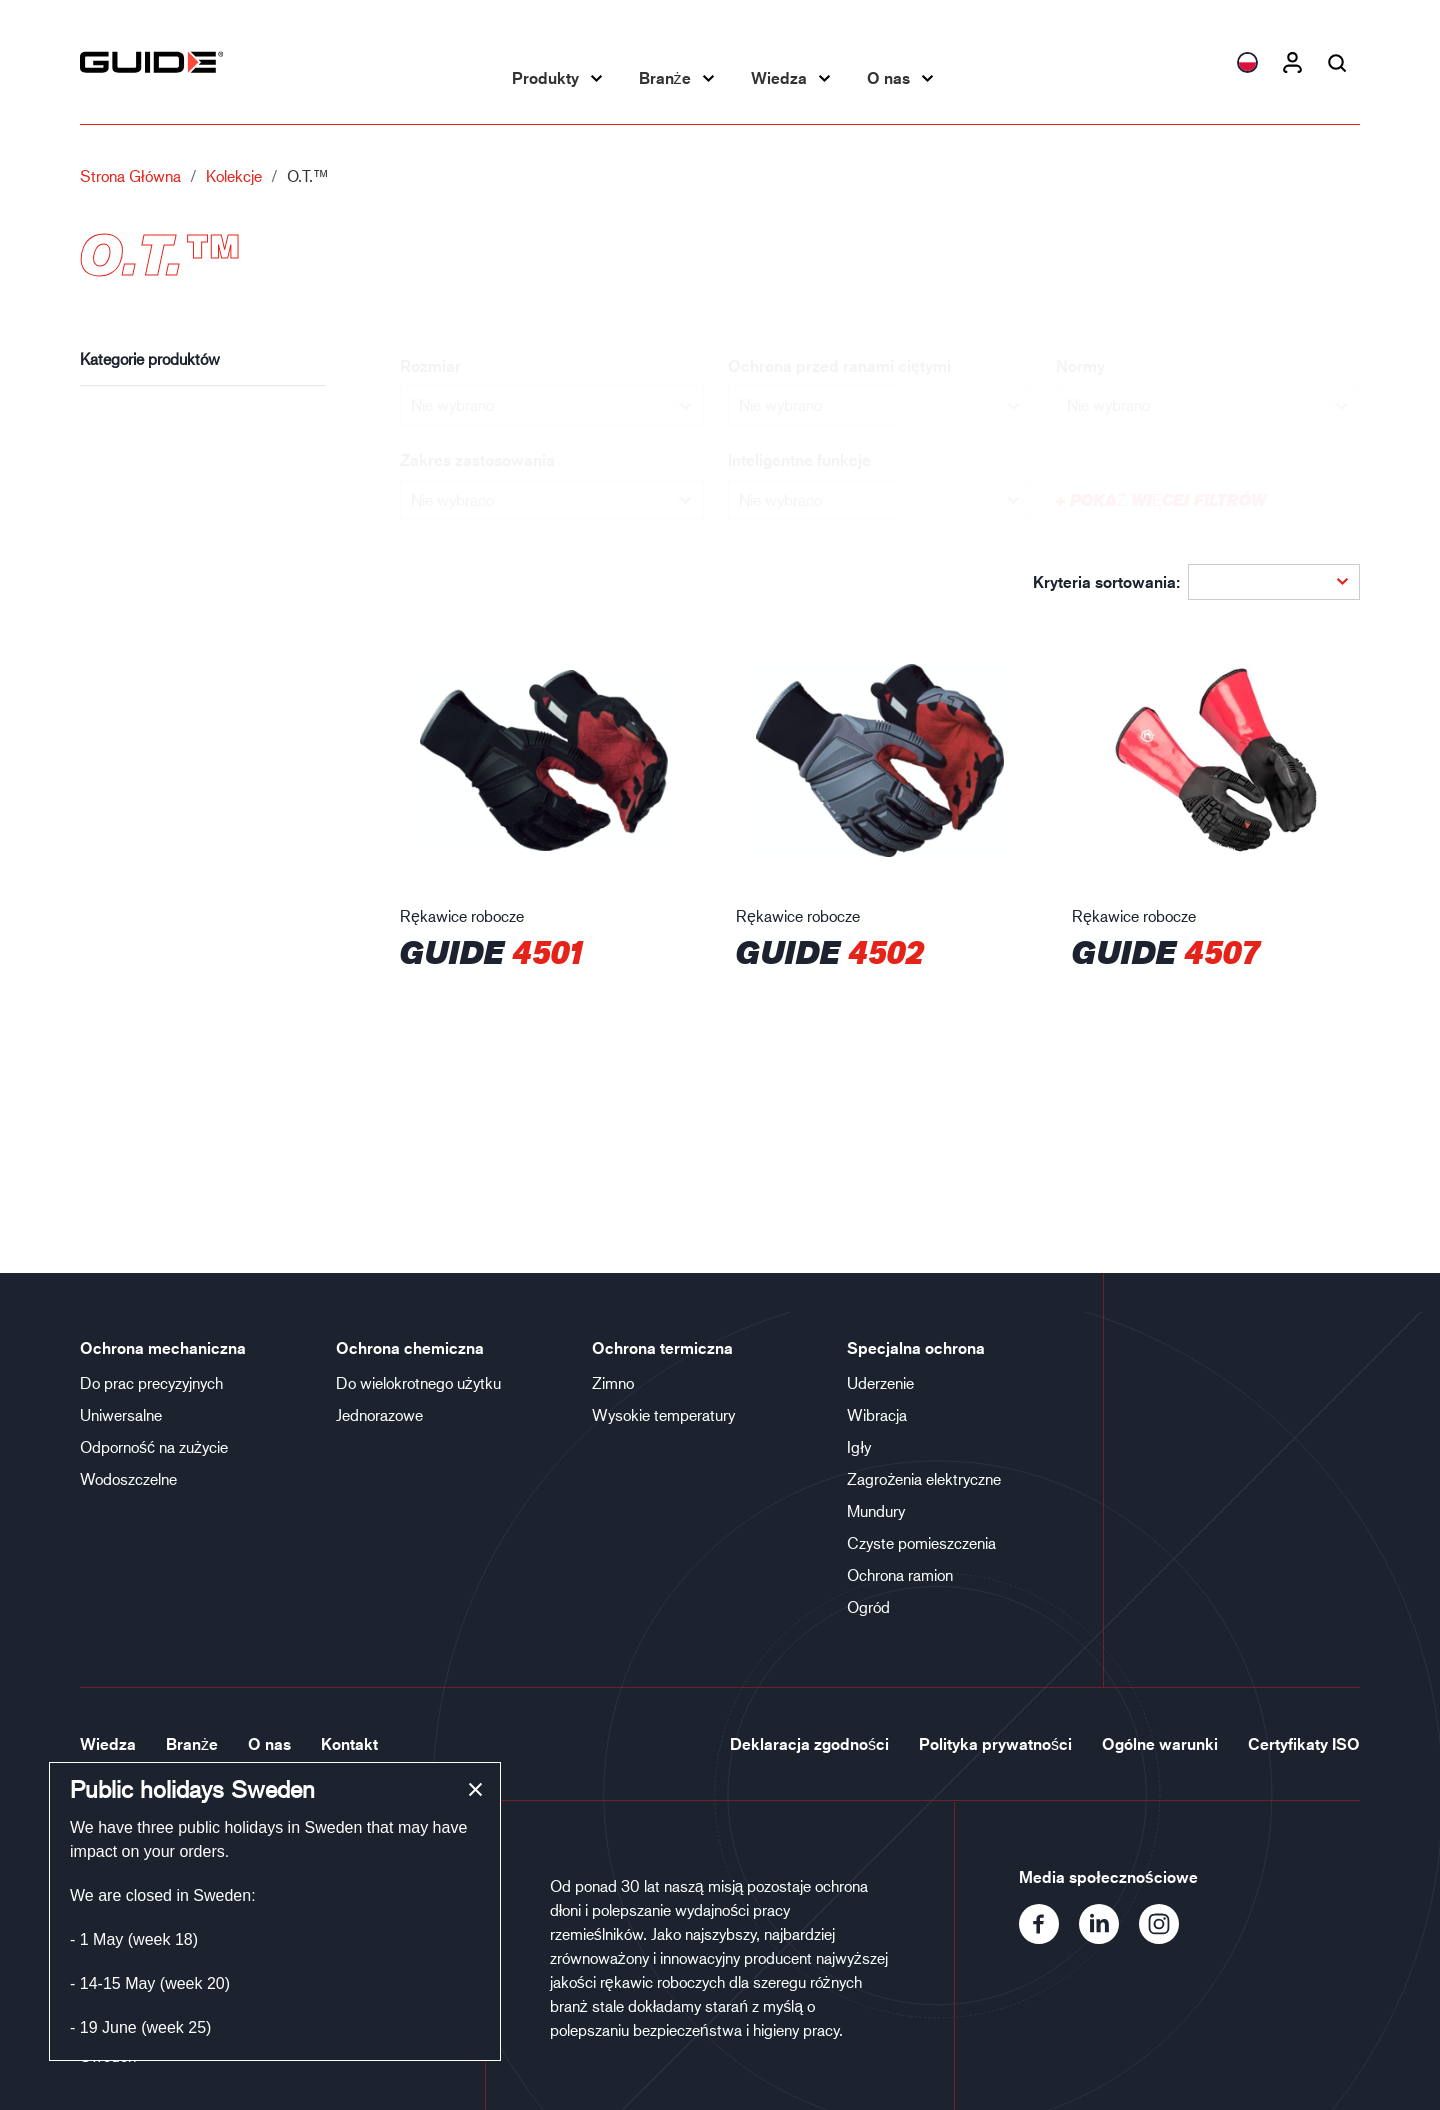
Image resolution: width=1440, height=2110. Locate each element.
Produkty (545, 78)
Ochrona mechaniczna (163, 1348)
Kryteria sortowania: (1106, 582)
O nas (888, 78)
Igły (859, 1446)
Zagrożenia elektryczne (924, 1478)
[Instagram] (1167, 1937)
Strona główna (130, 175)
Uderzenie (880, 1382)
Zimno (613, 1382)
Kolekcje (234, 175)
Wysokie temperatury (663, 1414)
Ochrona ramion (900, 1574)
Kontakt (349, 1744)
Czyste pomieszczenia (921, 1542)
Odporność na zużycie (154, 1446)
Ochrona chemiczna (410, 1348)
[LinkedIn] (1109, 1937)
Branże (665, 78)
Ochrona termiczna (662, 1348)
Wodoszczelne (128, 1478)
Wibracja (877, 1414)
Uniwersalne (121, 1414)
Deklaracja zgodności (809, 1744)
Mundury (876, 1510)
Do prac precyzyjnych (151, 1382)
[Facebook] (1049, 1937)
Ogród (868, 1606)
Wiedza (779, 78)
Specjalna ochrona (916, 1348)
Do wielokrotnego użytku (418, 1382)
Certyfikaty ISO (1304, 1744)
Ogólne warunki (1160, 1744)
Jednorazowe (379, 1414)
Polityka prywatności (995, 1744)
